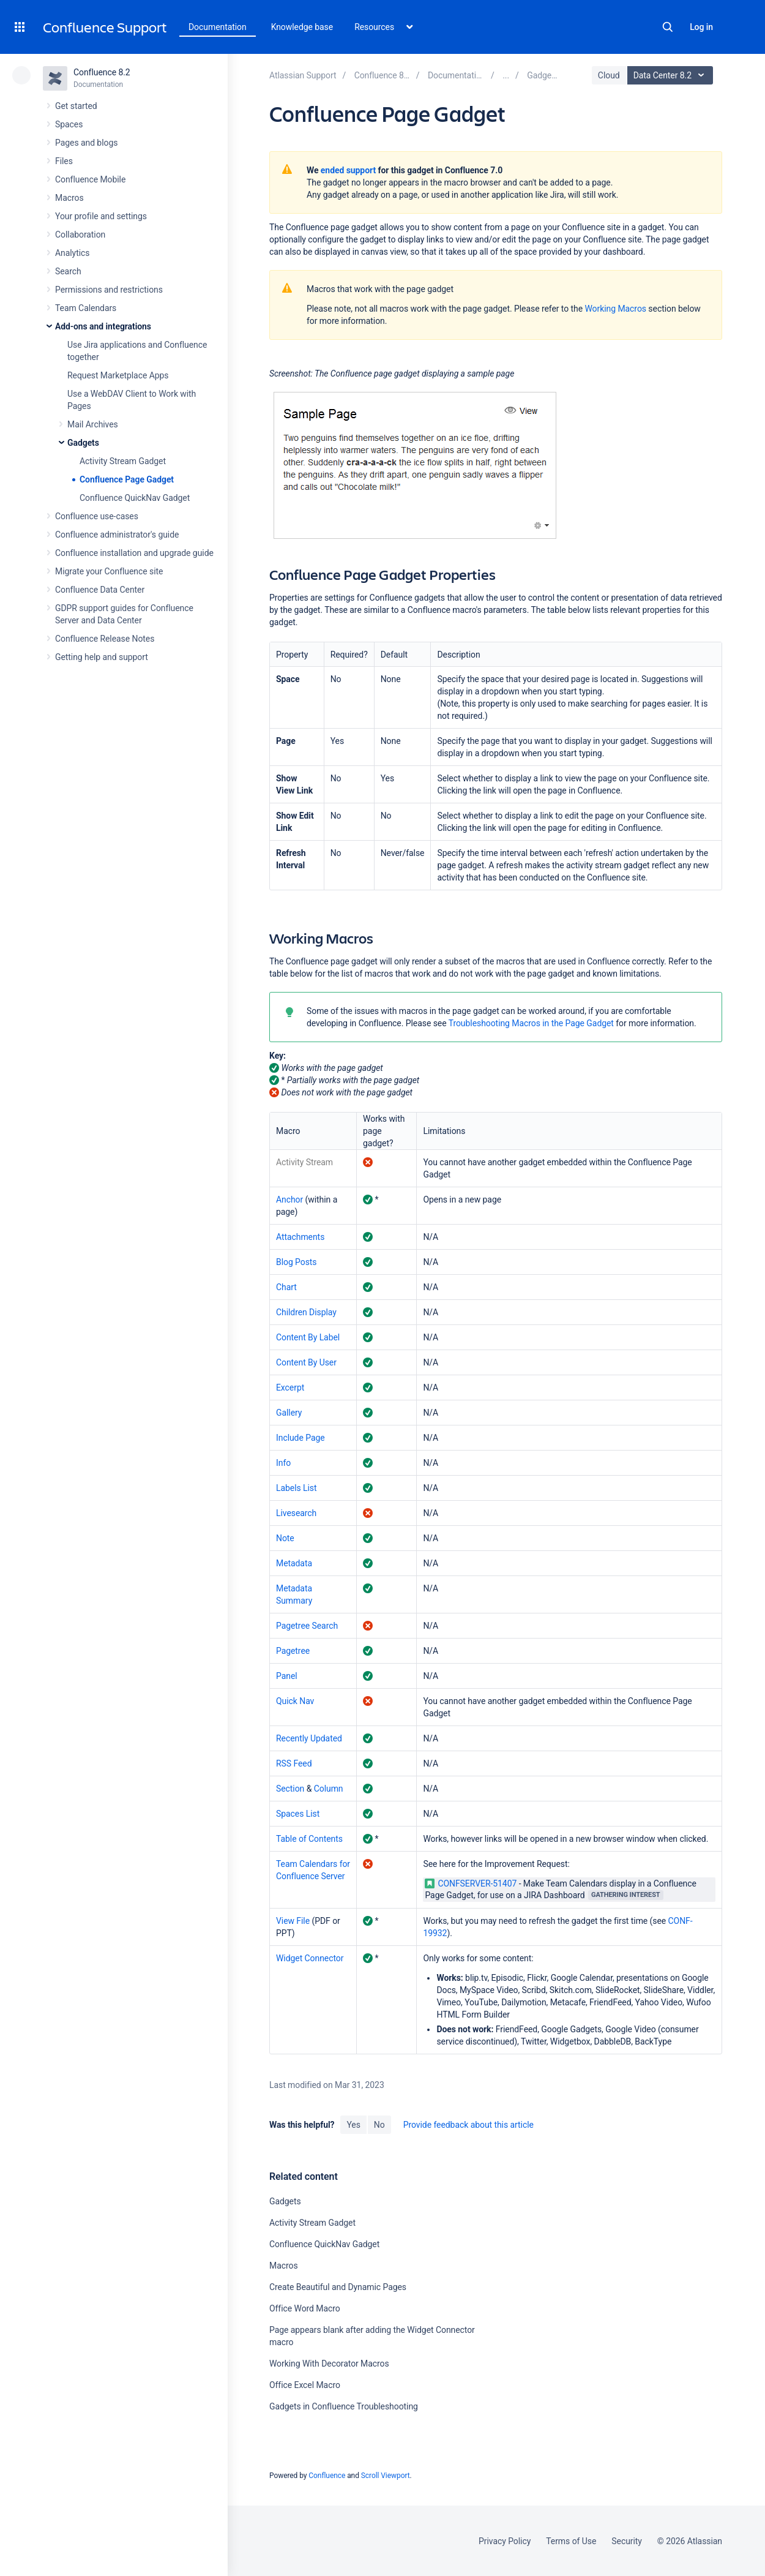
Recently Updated (309, 1738)
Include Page (300, 1438)
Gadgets (83, 443)
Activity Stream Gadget (123, 461)
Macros (69, 198)
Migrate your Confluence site (109, 571)
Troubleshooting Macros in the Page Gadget (531, 1023)
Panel (286, 1676)
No (379, 2125)
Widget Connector (309, 1958)
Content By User (306, 1362)
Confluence (326, 2475)
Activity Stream (304, 1162)
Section (290, 1788)
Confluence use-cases (96, 516)
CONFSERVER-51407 (471, 1883)
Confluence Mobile (90, 179)
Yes (353, 2125)
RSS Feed (294, 1763)
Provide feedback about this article (468, 2125)
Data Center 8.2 (671, 75)
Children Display (306, 1312)
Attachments (300, 1237)
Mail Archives (92, 424)
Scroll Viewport (385, 2475)
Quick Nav (295, 1701)
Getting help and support (101, 657)
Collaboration (80, 234)
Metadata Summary (294, 1594)
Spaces (69, 124)
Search (667, 27)
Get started (76, 106)
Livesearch (296, 1513)
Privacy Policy (505, 2541)
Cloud (609, 75)
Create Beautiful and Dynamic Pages (337, 2287)
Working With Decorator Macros (329, 2363)
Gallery (289, 1413)
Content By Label (308, 1337)
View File (293, 1921)
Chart (286, 1287)
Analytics (72, 253)
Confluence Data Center (99, 590)
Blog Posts (296, 1262)
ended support (348, 170)
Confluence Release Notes (104, 639)
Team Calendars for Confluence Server (313, 1870)
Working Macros (615, 309)
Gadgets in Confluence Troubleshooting (343, 2406)
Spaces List (297, 1814)
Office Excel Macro (304, 2385)
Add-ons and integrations (103, 326)
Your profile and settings (101, 216)
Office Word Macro (304, 2308)
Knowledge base (302, 27)
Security (626, 2541)
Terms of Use (571, 2541)
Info (283, 1463)
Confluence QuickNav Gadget (135, 498)
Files (64, 161)
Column (328, 1788)
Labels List (296, 1488)
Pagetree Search (307, 1626)
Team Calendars (85, 308)
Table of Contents (309, 1839)
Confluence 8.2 (101, 72)
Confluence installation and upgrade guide (134, 553)
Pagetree (293, 1651)
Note (285, 1538)
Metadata (294, 1563)
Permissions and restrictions (109, 290)
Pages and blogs (86, 143)
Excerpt (290, 1387)
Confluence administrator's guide (117, 534)
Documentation (217, 27)
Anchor (289, 1199)
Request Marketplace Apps (117, 375)
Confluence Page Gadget (127, 479)
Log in (701, 27)
